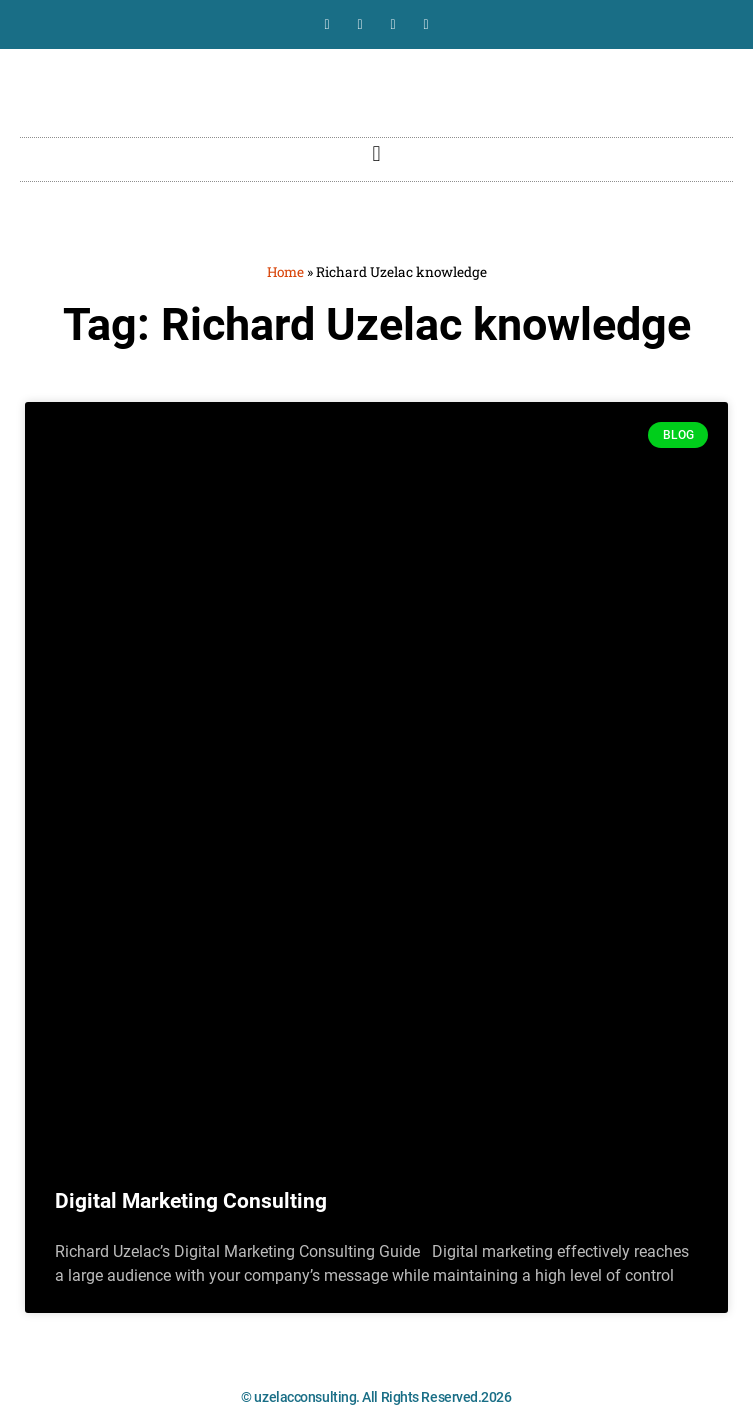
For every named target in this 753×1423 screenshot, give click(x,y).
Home (285, 272)
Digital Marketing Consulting (191, 1201)
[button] (376, 154)
